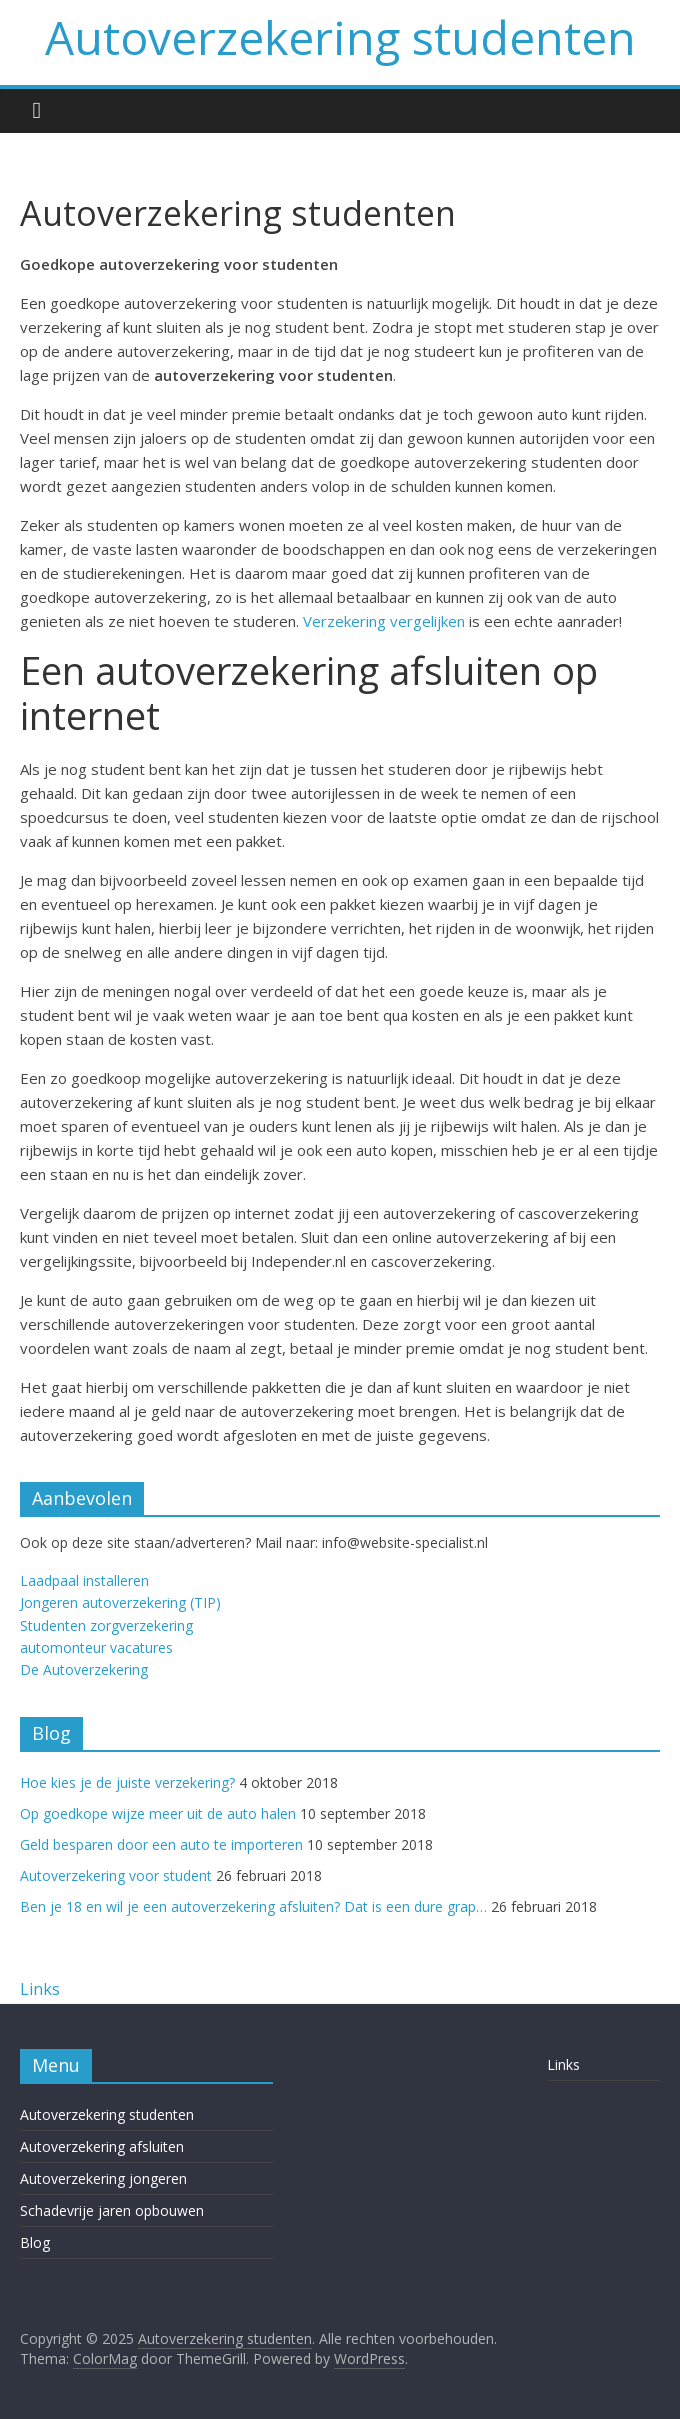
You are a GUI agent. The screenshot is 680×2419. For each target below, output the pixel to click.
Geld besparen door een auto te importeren (161, 1844)
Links (40, 1989)
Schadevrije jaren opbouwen (112, 2210)
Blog (35, 2242)
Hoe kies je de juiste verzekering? (127, 1782)
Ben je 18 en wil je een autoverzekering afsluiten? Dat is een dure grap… (253, 1906)
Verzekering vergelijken (384, 621)
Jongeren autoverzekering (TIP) (120, 1602)
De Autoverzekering (84, 1669)
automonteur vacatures (96, 1647)
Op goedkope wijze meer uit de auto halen (158, 1813)
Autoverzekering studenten (340, 37)
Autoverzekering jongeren (103, 2178)
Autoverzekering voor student (116, 1875)
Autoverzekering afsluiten (102, 2146)
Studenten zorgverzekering (106, 1625)
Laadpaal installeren (84, 1580)
